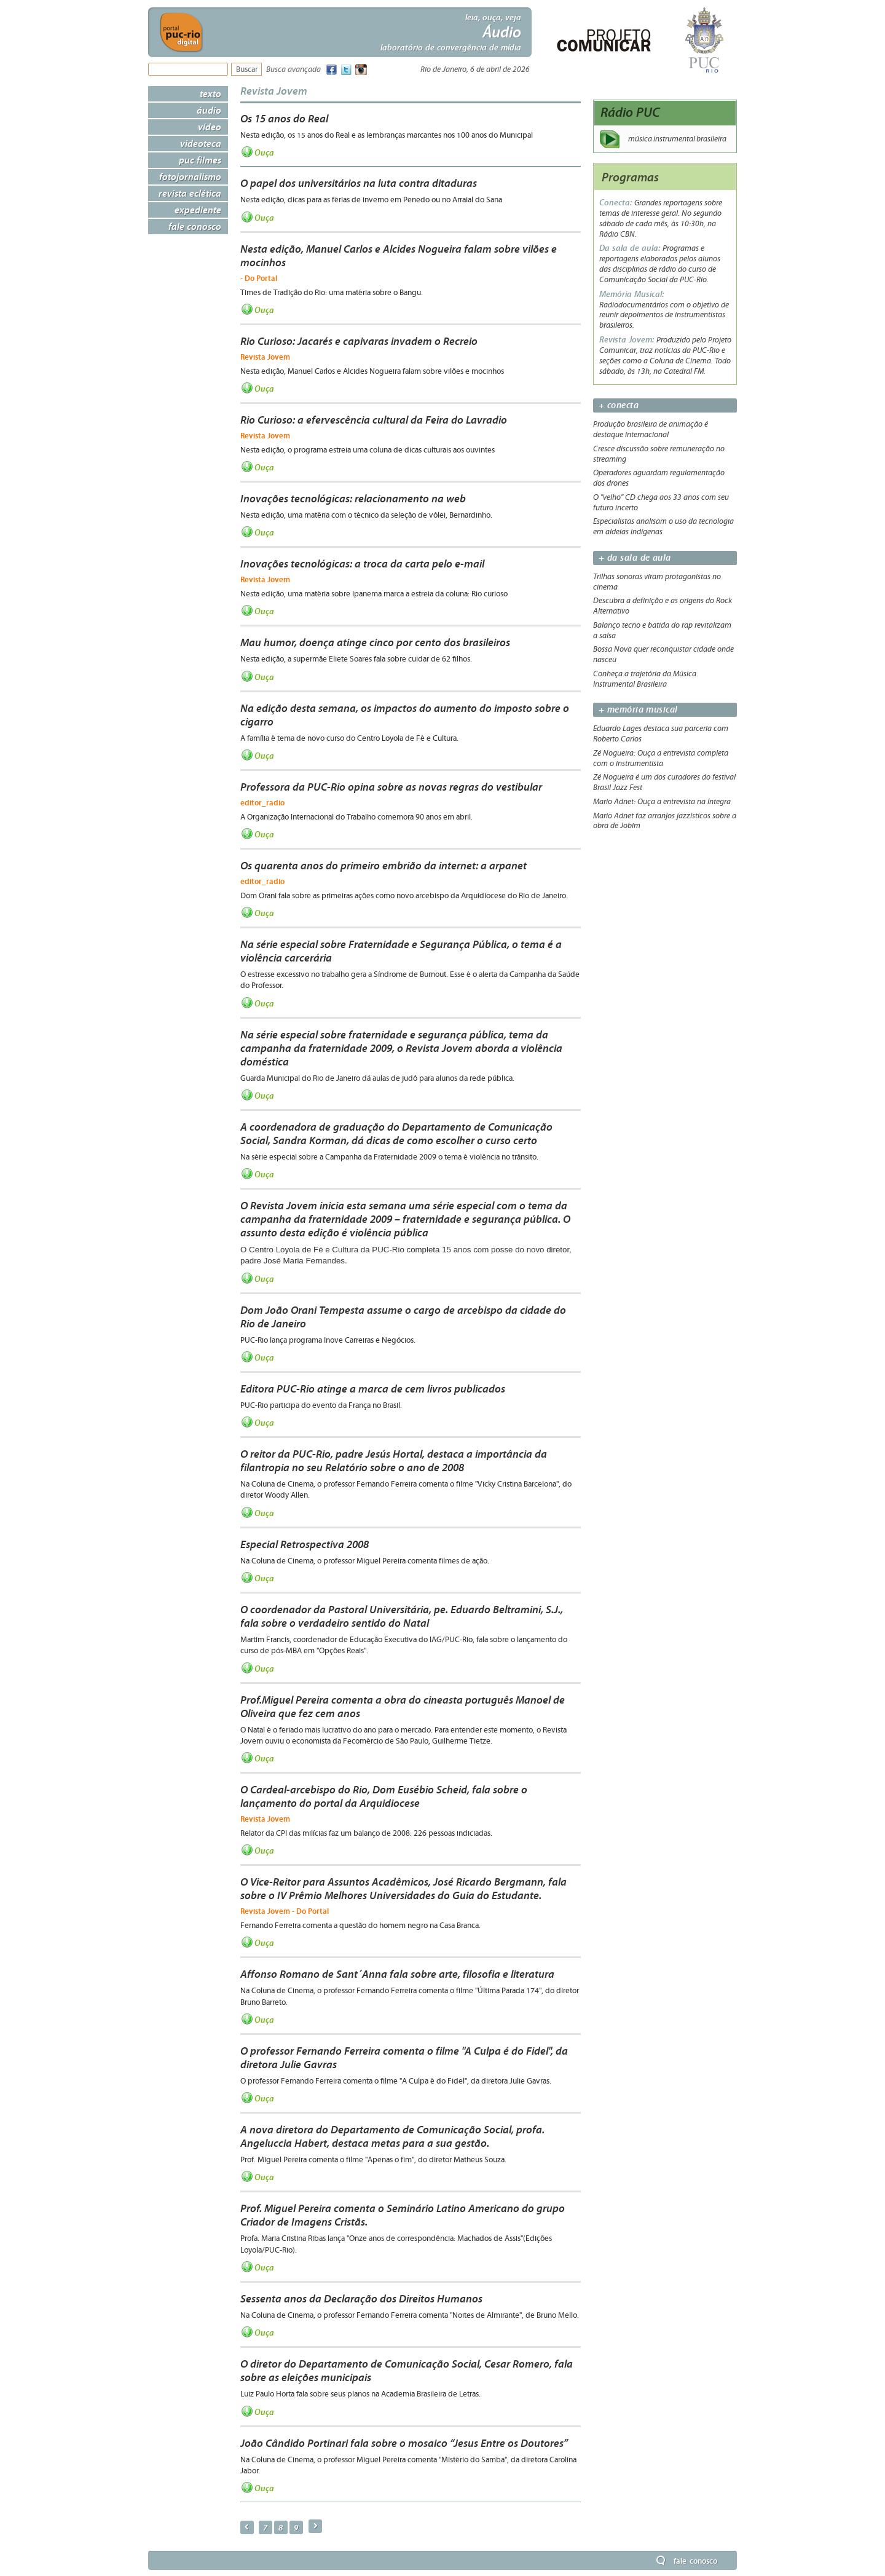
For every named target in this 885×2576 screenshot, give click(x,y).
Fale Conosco (194, 226)
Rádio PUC (630, 112)
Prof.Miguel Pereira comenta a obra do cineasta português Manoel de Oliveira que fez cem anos (402, 1706)
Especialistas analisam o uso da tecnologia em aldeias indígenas (663, 526)
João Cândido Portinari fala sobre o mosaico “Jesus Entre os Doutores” (404, 2443)
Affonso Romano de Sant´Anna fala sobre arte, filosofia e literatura (397, 1974)
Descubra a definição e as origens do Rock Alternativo (662, 605)
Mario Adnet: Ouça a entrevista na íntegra (662, 801)
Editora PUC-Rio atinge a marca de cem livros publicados (372, 1389)
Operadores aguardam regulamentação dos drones (659, 478)
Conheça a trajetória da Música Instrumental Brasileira (644, 679)
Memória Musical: (631, 294)
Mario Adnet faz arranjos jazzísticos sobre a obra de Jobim (664, 821)
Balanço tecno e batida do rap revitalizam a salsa (662, 630)
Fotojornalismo (190, 176)
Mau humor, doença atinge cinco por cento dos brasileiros (375, 642)
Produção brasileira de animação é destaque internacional (650, 429)
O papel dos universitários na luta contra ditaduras (358, 183)
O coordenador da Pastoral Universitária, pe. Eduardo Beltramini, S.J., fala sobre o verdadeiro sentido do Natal (401, 1616)
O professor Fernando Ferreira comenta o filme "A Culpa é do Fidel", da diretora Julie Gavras (404, 2057)
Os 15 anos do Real (284, 118)
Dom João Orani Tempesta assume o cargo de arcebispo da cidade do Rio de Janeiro (403, 1316)
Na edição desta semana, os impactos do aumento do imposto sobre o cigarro (404, 715)
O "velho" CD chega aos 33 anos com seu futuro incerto (661, 502)
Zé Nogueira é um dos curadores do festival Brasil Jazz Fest (664, 782)
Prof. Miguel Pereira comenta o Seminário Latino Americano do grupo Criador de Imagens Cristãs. (402, 2215)
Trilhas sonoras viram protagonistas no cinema (657, 581)
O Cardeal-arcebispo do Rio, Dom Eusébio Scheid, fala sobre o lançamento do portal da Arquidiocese (383, 1796)
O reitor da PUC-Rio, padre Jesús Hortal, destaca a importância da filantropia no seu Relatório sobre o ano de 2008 (393, 1460)
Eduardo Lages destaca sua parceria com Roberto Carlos (660, 733)
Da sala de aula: (631, 248)
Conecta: (616, 202)
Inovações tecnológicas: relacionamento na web (353, 498)
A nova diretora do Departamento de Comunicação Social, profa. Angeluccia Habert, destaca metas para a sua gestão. (392, 2136)
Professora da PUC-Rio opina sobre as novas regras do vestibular (391, 787)
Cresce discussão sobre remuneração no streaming (659, 454)
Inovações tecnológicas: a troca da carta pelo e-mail (362, 564)
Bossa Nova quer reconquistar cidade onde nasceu (663, 654)
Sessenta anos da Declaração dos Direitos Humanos (361, 2298)
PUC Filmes (200, 159)
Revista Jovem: (627, 339)
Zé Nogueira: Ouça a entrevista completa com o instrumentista (660, 758)
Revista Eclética (190, 193)
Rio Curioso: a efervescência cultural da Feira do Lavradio (373, 420)
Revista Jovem (273, 91)
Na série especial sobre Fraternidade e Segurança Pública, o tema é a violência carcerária (401, 951)
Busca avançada (293, 70)
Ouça (264, 152)
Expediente (198, 209)
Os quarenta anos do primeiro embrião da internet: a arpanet (383, 865)
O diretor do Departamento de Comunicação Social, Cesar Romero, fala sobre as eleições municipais (406, 2370)
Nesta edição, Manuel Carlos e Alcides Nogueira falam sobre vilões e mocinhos (398, 255)
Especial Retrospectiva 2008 (304, 1544)
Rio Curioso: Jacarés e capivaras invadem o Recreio (359, 341)
